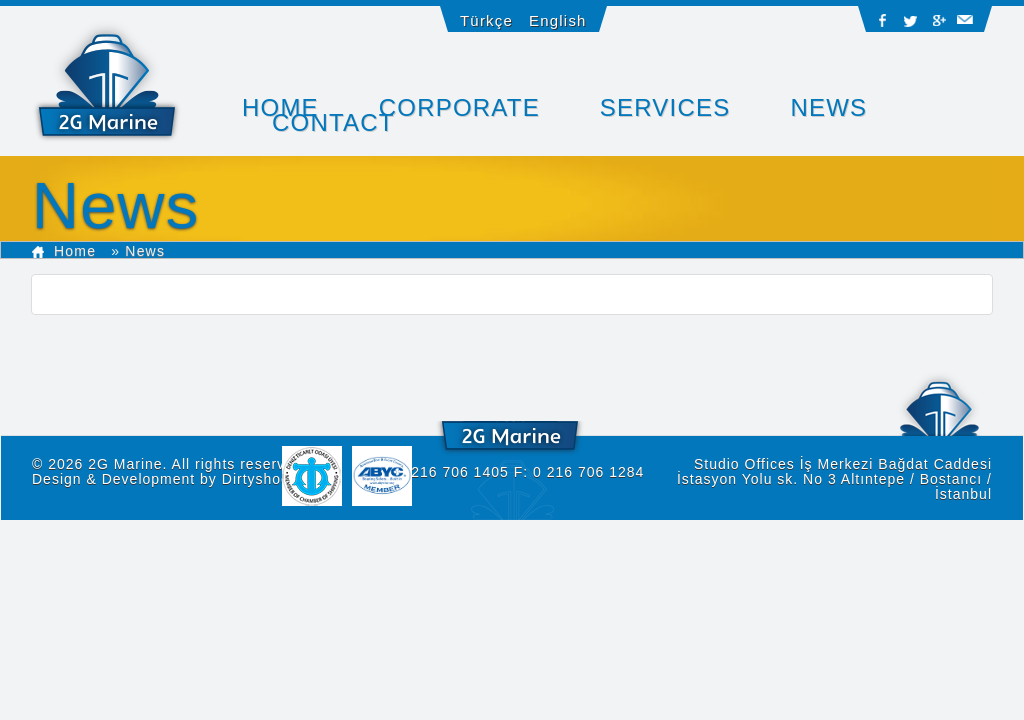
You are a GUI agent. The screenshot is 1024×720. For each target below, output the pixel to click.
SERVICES (665, 107)
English (558, 20)
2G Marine (125, 464)
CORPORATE (459, 107)
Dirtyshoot (258, 479)
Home (64, 251)
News (828, 107)
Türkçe (486, 20)
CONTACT (333, 122)
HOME (280, 107)
